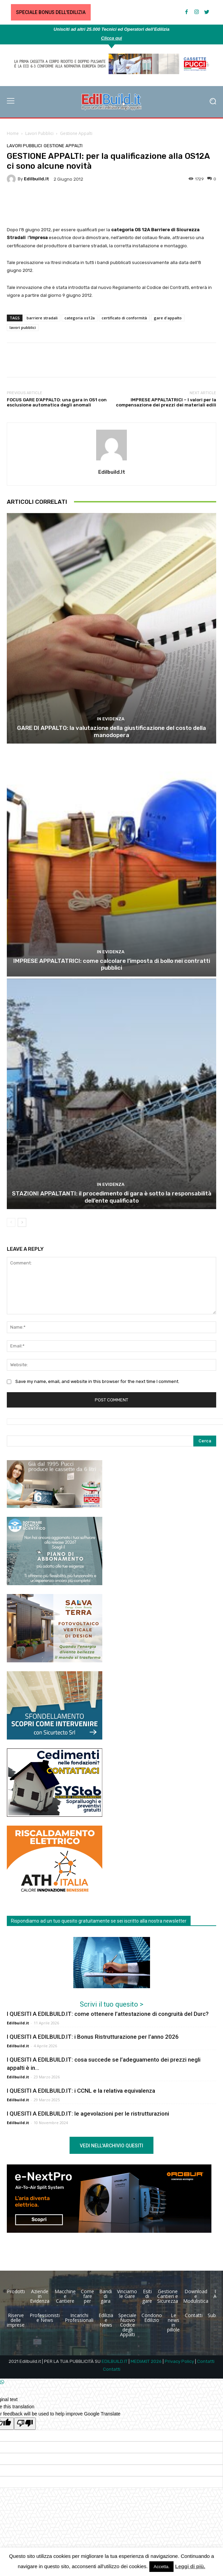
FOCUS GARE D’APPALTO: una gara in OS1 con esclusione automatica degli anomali (57, 402)
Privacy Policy (179, 2361)
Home (13, 133)
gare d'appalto (168, 317)
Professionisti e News (45, 2317)
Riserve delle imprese (16, 2320)
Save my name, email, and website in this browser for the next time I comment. (97, 1381)
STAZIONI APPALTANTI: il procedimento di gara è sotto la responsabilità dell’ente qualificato (111, 1197)
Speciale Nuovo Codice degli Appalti (127, 2325)
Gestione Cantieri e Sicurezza (167, 2296)
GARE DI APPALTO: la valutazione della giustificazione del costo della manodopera (111, 731)
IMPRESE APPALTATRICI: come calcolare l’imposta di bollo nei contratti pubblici (111, 964)
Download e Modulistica (195, 2296)
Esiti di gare (147, 2296)
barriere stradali (42, 317)
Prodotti (16, 2291)
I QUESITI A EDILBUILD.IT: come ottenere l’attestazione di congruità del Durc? (108, 2013)
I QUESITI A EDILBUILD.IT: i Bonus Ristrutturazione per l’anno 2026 (93, 2036)
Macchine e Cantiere (65, 2296)
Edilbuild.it (36, 179)
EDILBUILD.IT (115, 2361)
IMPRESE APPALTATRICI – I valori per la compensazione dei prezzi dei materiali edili (166, 402)
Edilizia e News (106, 2320)
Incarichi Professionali (79, 2317)
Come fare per (87, 2296)
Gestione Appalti (76, 133)
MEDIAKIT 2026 (146, 2361)
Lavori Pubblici (39, 133)
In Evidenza (110, 719)
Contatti (194, 2315)
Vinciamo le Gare (127, 2293)
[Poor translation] (25, 2424)
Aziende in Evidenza (39, 2296)
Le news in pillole (173, 2322)
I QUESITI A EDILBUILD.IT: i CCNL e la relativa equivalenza (81, 2090)
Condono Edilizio (152, 2317)
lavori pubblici (23, 327)
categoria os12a (79, 317)
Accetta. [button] (161, 2566)
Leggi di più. (190, 2566)
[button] (213, 102)
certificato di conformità (124, 317)
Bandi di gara (105, 2296)
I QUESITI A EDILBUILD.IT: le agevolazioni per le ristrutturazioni (88, 2113)
